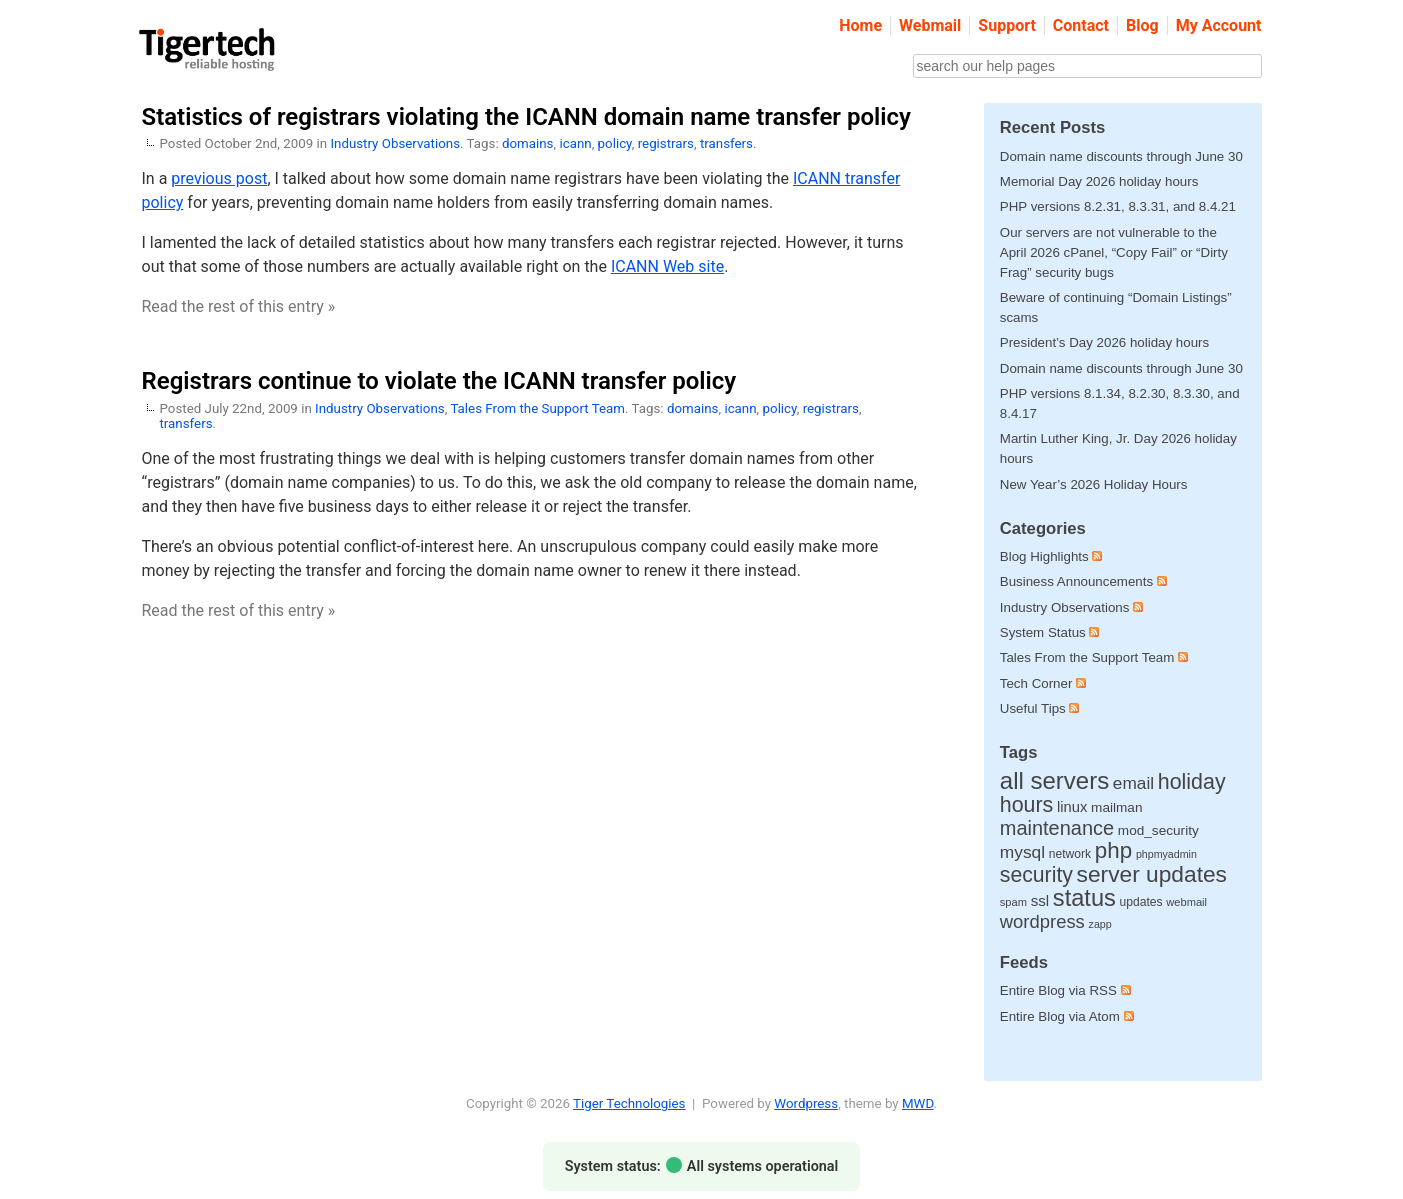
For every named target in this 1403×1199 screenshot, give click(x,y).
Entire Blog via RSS (1065, 990)
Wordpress (806, 1103)
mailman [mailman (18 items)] (1116, 807)
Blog (1142, 25)
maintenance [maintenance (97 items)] (1057, 828)
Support (1007, 25)
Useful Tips (1033, 708)
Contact (1081, 25)
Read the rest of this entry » (239, 306)
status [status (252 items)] (1084, 898)
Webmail (930, 25)
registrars (666, 143)
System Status (1043, 632)
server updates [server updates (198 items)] (1152, 874)
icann (575, 143)
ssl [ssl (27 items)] (1040, 900)
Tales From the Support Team (537, 408)
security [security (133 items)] (1036, 874)
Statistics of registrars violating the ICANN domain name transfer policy (526, 117)
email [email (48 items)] (1133, 783)
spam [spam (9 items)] (1013, 902)
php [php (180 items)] (1113, 850)
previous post (219, 178)
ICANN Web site (667, 266)
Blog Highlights (1044, 556)
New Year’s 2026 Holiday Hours (1094, 484)
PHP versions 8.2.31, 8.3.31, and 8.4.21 (1118, 206)
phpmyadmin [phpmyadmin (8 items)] (1166, 854)
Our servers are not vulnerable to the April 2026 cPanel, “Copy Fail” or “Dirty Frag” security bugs (1114, 252)
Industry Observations (395, 143)
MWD (918, 1103)
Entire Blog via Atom (1067, 1016)
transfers (726, 143)
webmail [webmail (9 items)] (1186, 902)
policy (615, 143)
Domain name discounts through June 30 (1121, 156)
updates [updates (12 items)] (1141, 902)
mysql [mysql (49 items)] (1022, 852)
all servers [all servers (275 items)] (1054, 780)
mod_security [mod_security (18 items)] (1158, 830)
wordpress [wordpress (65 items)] (1042, 921)
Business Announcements (1076, 581)
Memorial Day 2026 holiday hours (1099, 181)
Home (860, 25)
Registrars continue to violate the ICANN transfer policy (439, 381)
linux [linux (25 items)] (1072, 807)
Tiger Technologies (629, 1103)
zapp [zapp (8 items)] (1100, 924)
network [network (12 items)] (1070, 854)
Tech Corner (1036, 683)
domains (528, 143)
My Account (1219, 25)
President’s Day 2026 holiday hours (1104, 342)
